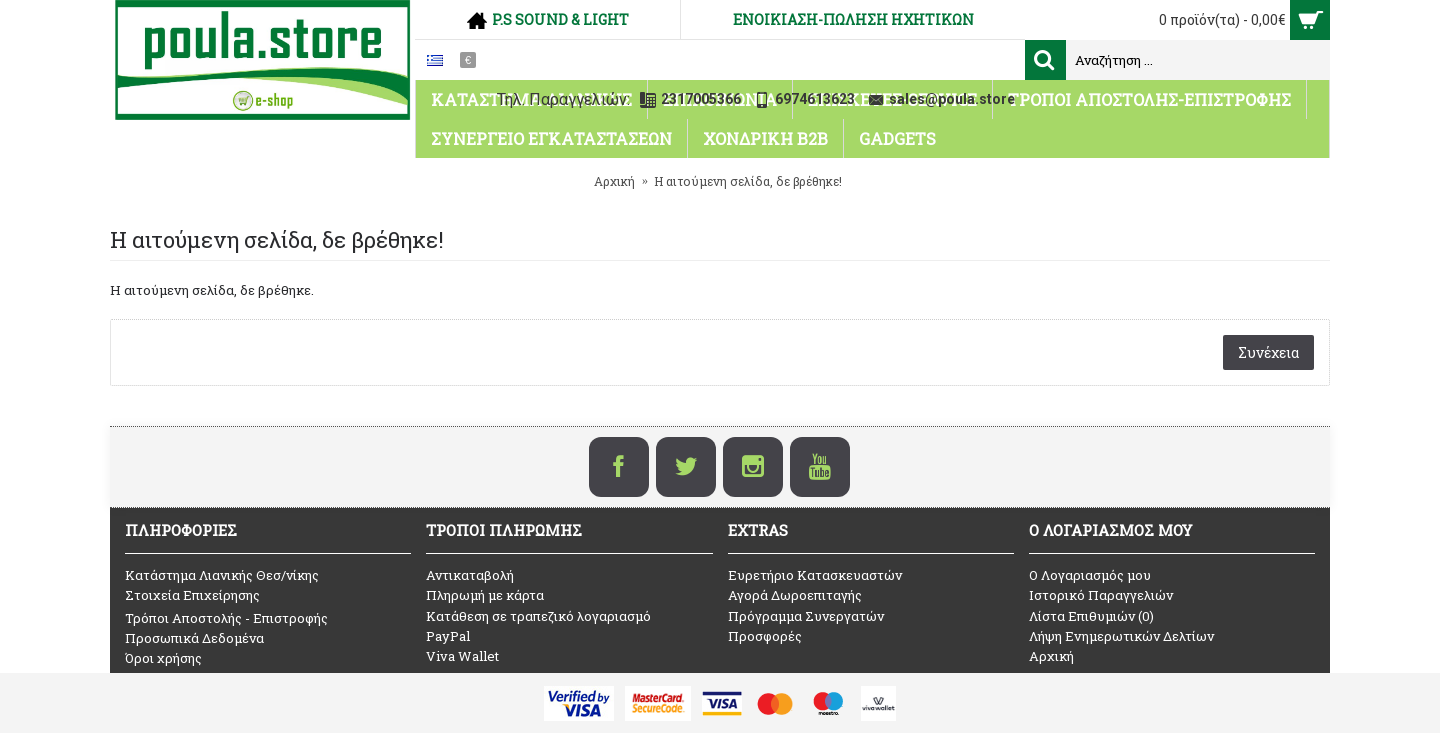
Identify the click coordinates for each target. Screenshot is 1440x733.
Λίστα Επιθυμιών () (1091, 616)
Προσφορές (765, 636)
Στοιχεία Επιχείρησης (192, 595)
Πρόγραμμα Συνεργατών (806, 616)
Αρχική (1051, 656)
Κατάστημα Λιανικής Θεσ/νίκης (222, 575)
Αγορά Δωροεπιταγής (795, 595)
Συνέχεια (1268, 352)
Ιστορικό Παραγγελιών (1101, 595)
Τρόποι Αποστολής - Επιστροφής (226, 618)
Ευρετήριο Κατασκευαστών (815, 575)
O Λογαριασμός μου (1090, 575)
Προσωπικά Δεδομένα (194, 638)
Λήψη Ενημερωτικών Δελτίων (1121, 636)
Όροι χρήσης (163, 658)
